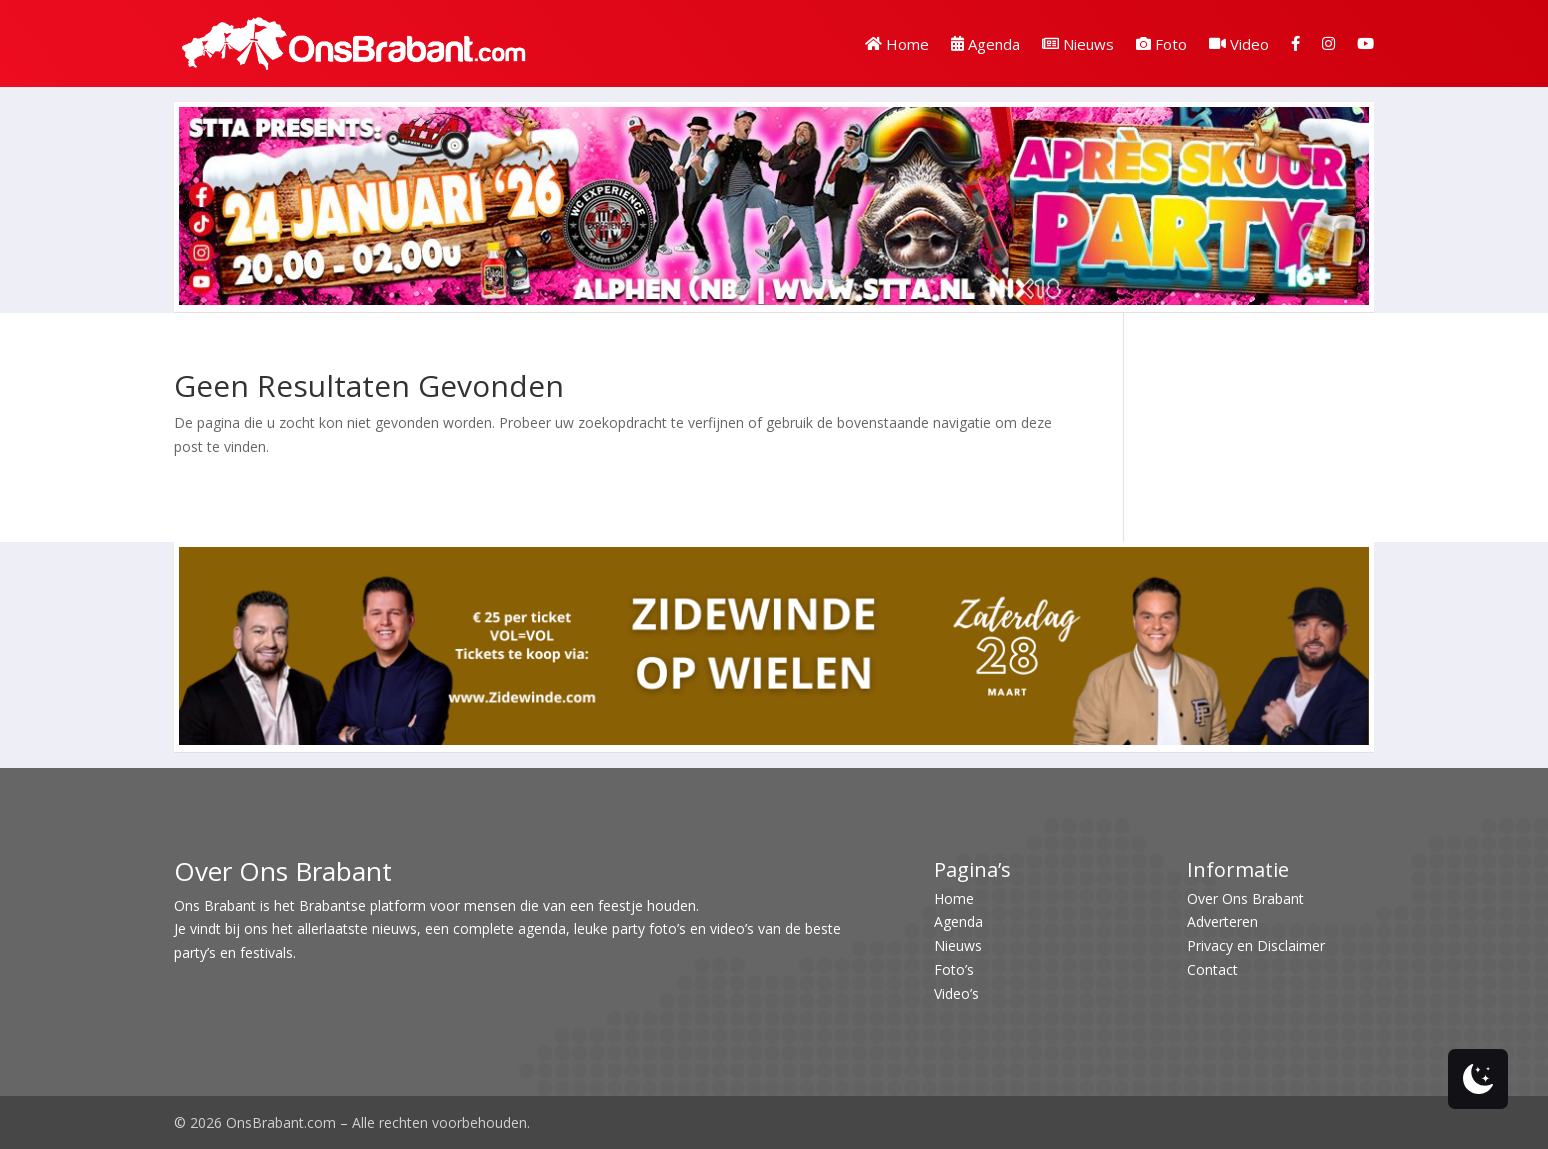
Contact (1212, 969)
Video (1239, 44)
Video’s (956, 993)
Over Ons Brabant (1245, 898)
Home (897, 44)
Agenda (985, 44)
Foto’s (954, 969)
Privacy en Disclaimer (1256, 945)
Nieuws (1078, 44)
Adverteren (1222, 921)
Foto (1161, 44)
